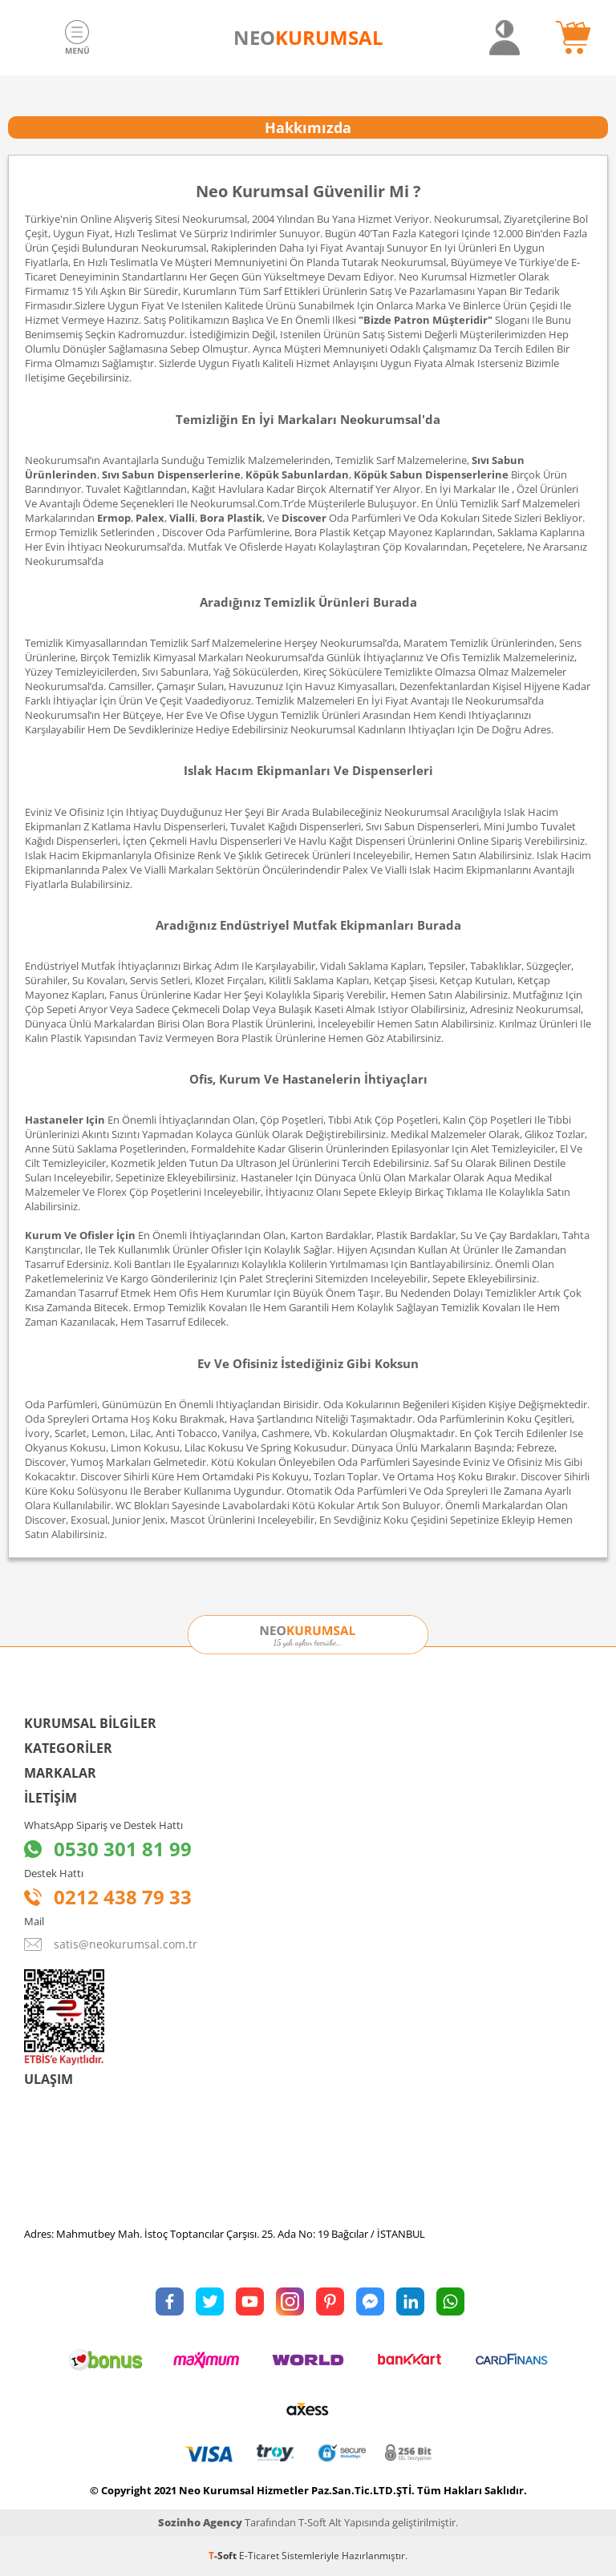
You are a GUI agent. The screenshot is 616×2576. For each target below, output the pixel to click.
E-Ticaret (259, 2555)
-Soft (224, 2555)
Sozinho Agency (200, 2522)
